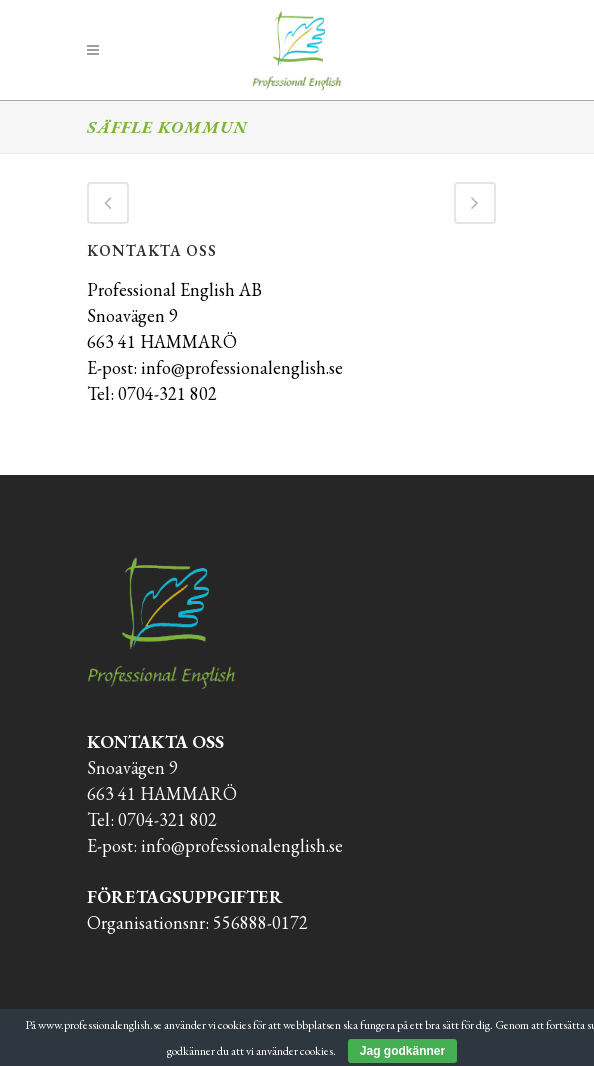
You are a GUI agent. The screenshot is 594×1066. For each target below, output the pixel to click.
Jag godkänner (402, 1051)
